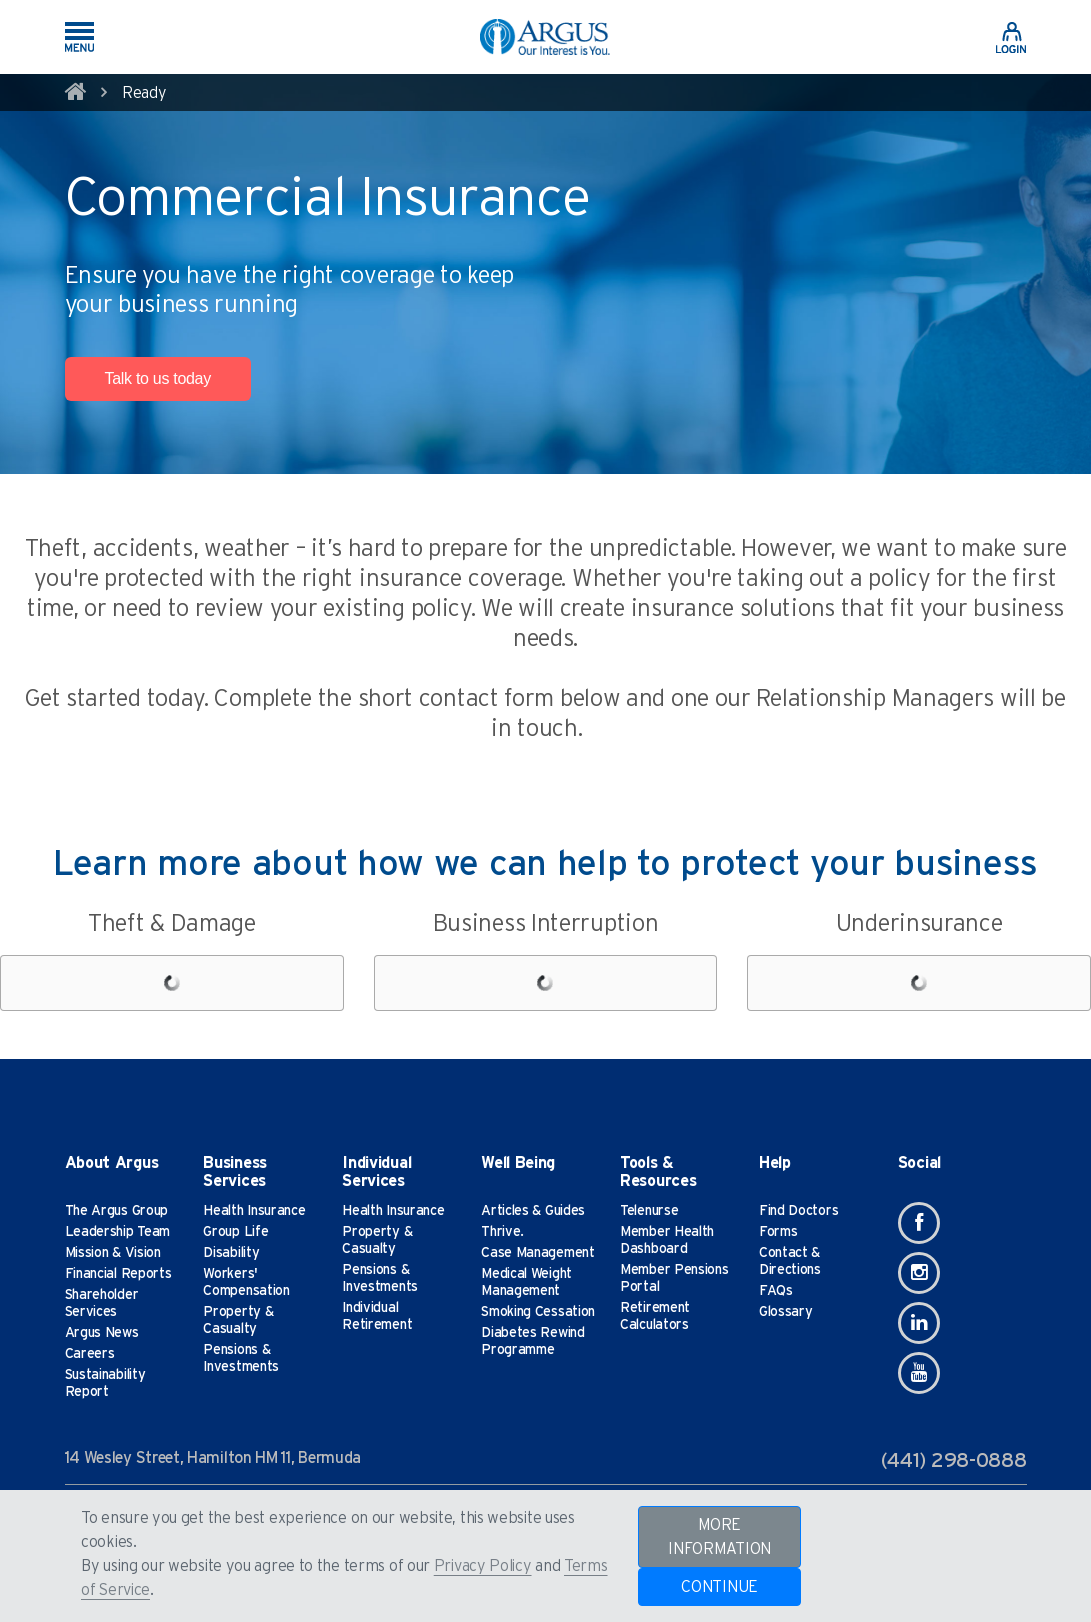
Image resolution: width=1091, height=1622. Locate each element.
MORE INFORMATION (719, 1537)
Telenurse (649, 1211)
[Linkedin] (919, 1323)
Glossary (786, 1312)
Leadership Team (118, 1232)
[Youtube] (919, 1373)
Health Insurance (254, 1211)
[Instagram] (919, 1273)
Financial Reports (118, 1274)
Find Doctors (798, 1211)
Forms (778, 1232)
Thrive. (502, 1232)
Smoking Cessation (538, 1312)
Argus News (102, 1333)
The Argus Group (117, 1211)
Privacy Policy (483, 1566)
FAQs (776, 1291)
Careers (90, 1354)
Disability (231, 1253)
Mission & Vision (113, 1253)
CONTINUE (719, 1587)
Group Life (235, 1232)
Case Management (538, 1253)
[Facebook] (919, 1223)
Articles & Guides (533, 1211)
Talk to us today (158, 378)
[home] (76, 95)
